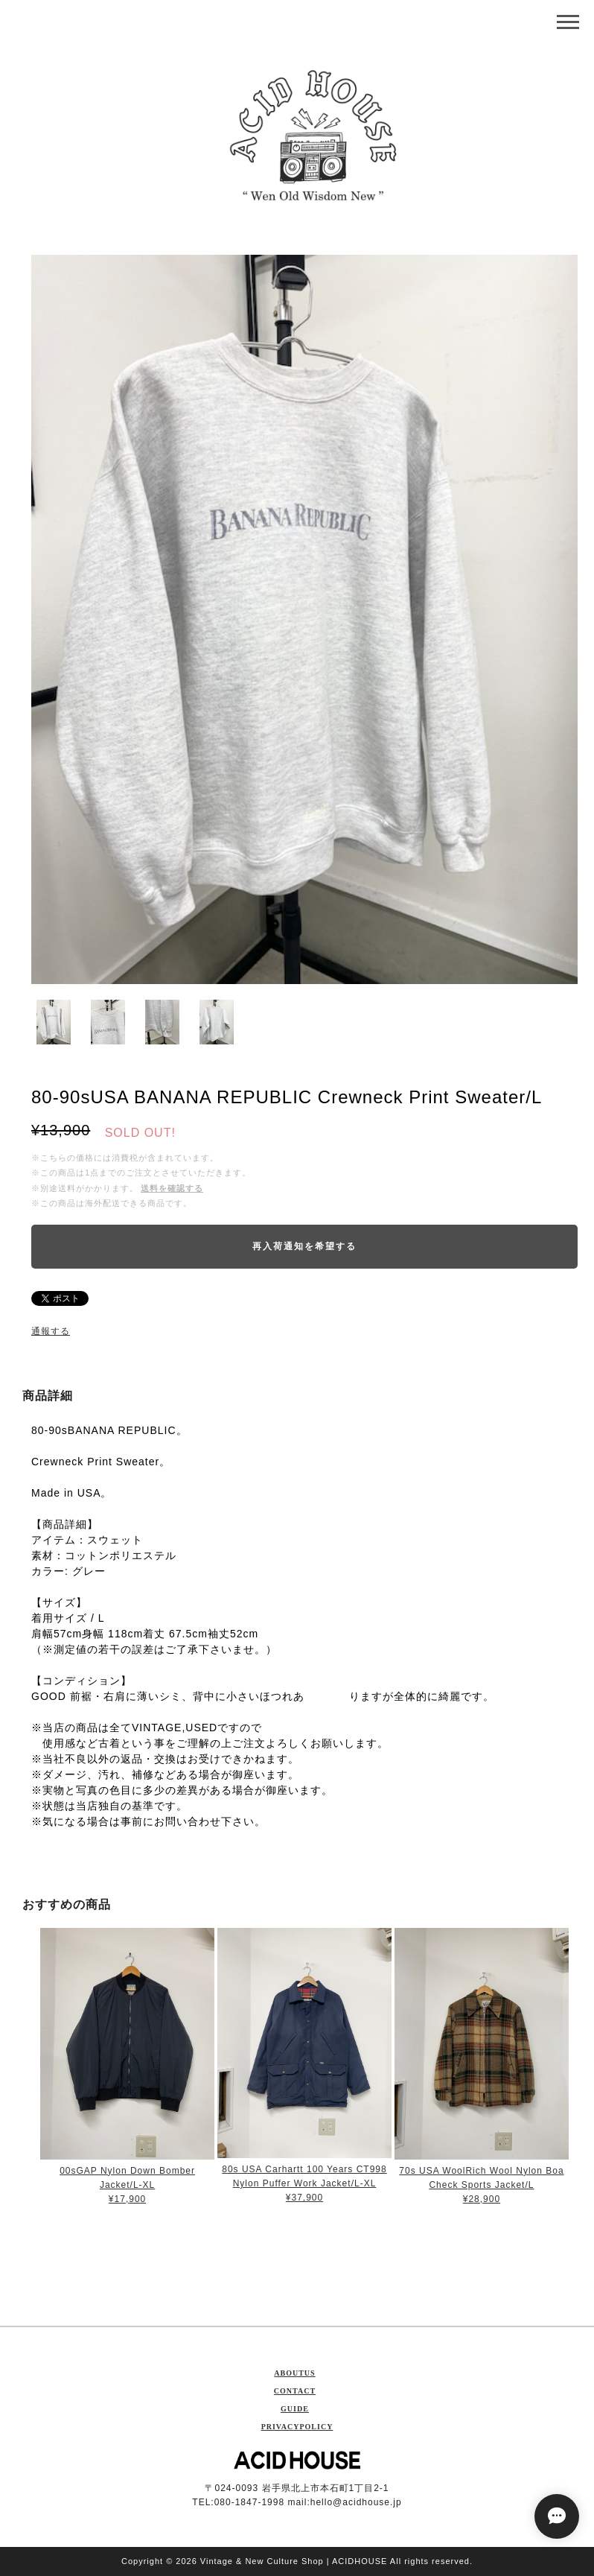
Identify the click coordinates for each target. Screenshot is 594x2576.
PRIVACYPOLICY (297, 2427)
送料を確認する (172, 1188)
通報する (50, 1331)
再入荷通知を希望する (304, 1246)
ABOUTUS (294, 2373)
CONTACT (295, 2391)
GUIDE (295, 2409)
